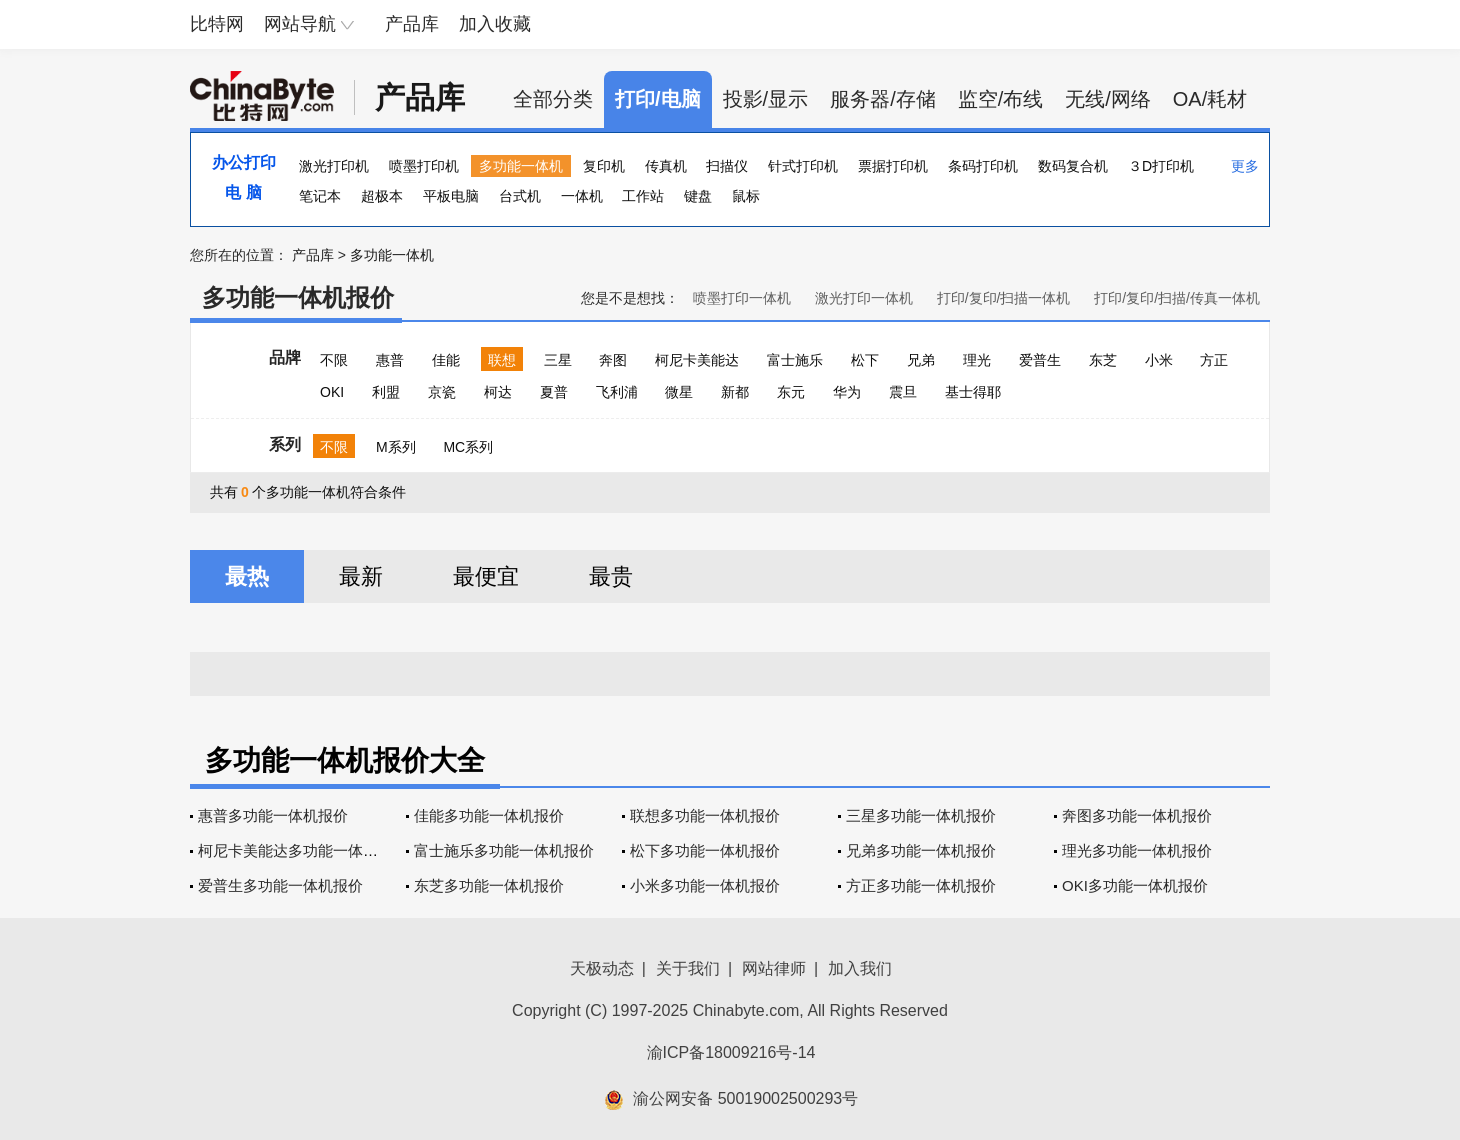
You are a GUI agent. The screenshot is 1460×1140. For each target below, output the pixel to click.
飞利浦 (617, 392)
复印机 (604, 166)
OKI (332, 392)
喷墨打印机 (424, 166)
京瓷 (442, 392)
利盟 (386, 392)
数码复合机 (1073, 166)
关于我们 (688, 968)
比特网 (217, 24)
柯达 (498, 392)
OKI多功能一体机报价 (1135, 885)
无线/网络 (1108, 99)
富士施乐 (795, 360)
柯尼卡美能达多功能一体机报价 (303, 850)
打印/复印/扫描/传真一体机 (1177, 298)
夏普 (554, 392)
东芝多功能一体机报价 (489, 885)
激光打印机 (334, 166)
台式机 (520, 196)
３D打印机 (1161, 166)
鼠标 (746, 196)
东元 (791, 392)
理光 (977, 360)
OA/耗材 (1210, 99)
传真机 (666, 166)
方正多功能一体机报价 (921, 885)
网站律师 (774, 968)
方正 (1214, 360)
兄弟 (921, 360)
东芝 (1103, 360)
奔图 (613, 360)
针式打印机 (803, 166)
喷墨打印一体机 (742, 298)
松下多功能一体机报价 (705, 850)
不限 (334, 360)
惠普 (390, 360)
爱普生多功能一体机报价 (280, 885)
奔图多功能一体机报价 (1137, 815)
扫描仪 (727, 166)
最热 (247, 576)
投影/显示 (766, 99)
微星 (679, 392)
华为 (847, 392)
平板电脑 (451, 196)
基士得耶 (973, 392)
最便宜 (486, 576)
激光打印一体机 (864, 298)
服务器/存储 (883, 99)
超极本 (382, 196)
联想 (502, 360)
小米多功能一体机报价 (705, 885)
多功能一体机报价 (298, 297)
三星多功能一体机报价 (921, 815)
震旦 (903, 392)
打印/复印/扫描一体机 (1004, 298)
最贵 (611, 576)
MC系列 (468, 447)
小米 (1159, 360)
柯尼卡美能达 (697, 360)
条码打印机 (983, 166)
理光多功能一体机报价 (1137, 850)
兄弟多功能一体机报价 (921, 850)
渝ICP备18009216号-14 (731, 1052)
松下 (865, 360)
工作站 (643, 196)
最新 (361, 576)
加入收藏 (495, 24)
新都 (735, 392)
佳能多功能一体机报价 (489, 815)
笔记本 (320, 196)
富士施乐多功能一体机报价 (504, 850)
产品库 (412, 24)
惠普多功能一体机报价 (273, 815)
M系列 (396, 447)
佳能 (446, 360)
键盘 (698, 196)
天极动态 (602, 968)
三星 (558, 360)
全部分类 (553, 99)
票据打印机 (893, 166)
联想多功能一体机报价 (705, 815)
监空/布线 (1001, 99)
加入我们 (860, 968)
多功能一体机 (521, 166)
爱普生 (1040, 360)
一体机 (582, 196)
